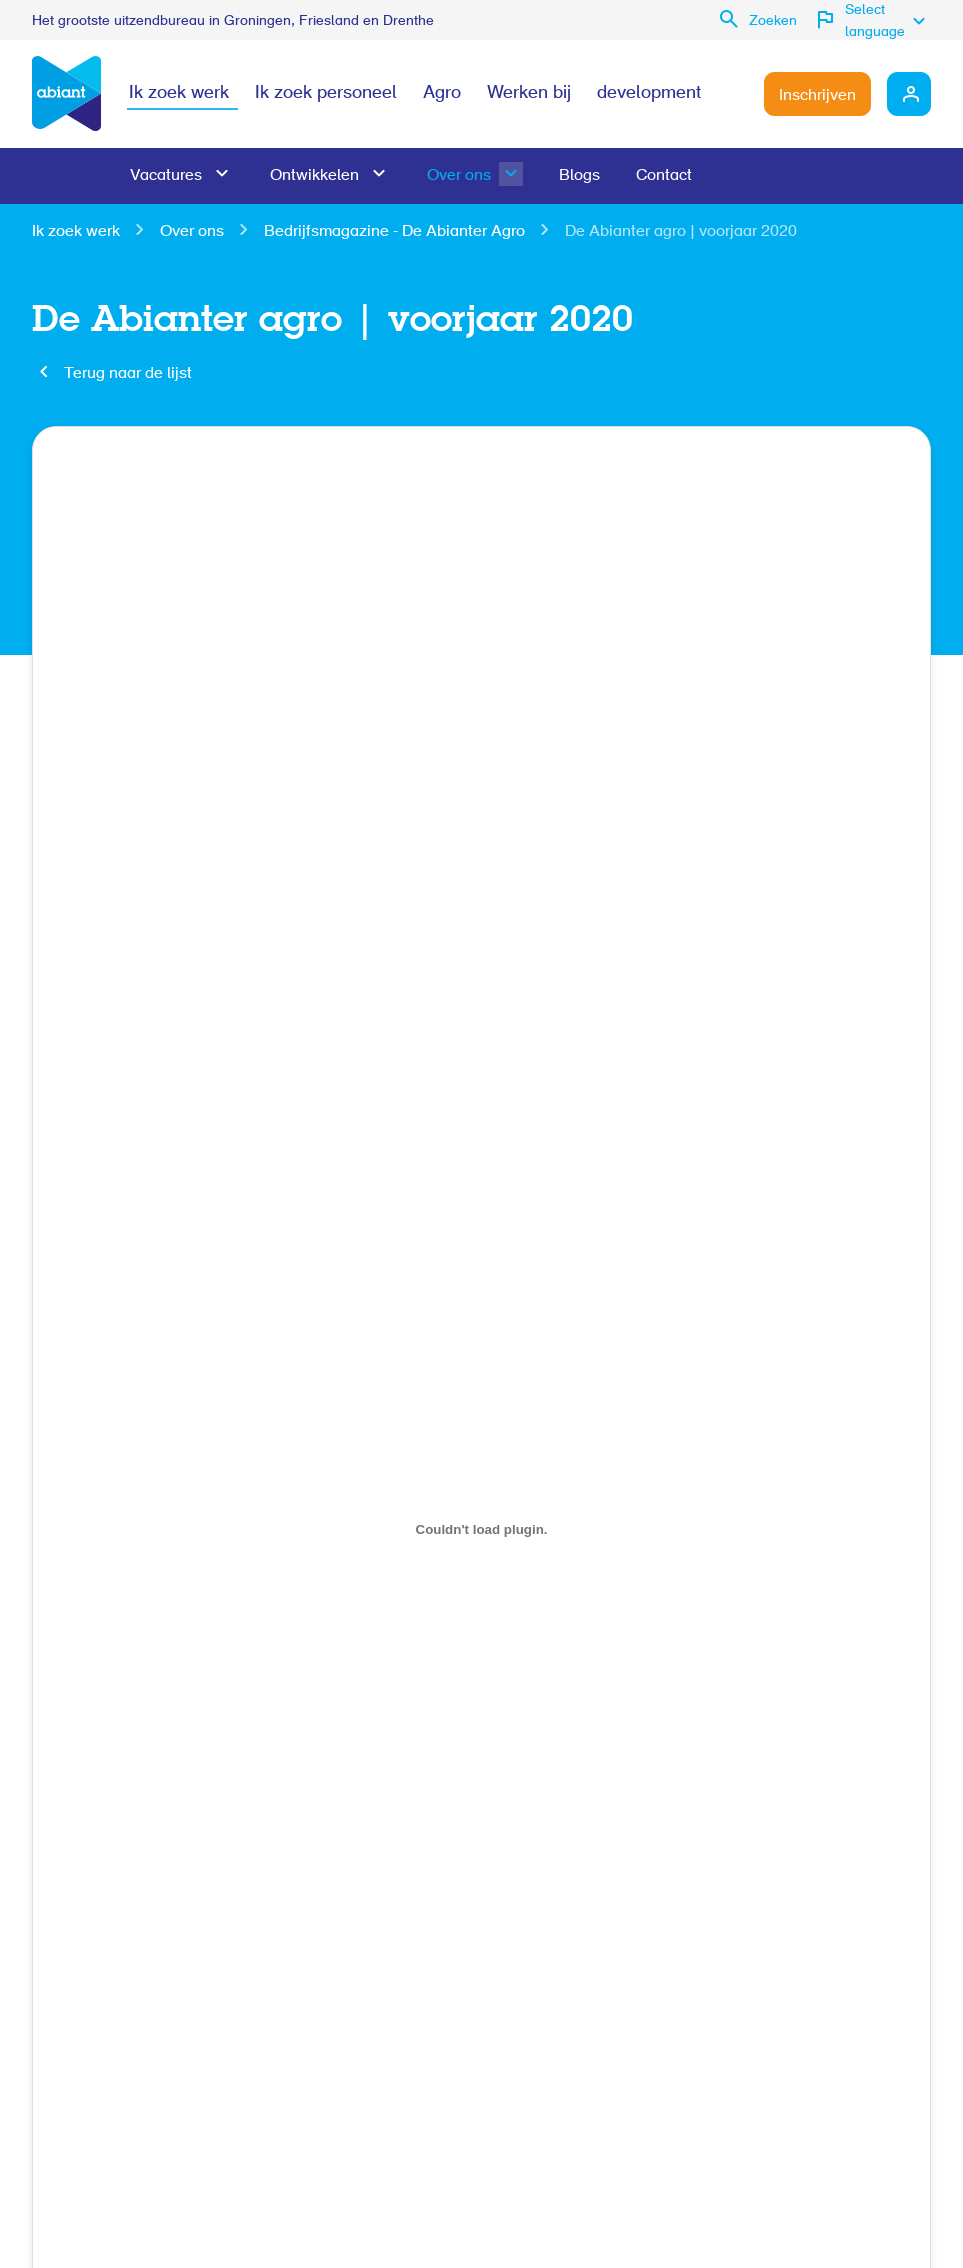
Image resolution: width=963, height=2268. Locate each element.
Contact (664, 176)
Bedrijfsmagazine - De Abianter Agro (394, 232)
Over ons (459, 176)
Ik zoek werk (179, 94)
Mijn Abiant (909, 94)
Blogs (579, 176)
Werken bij (529, 94)
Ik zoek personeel (326, 94)
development (649, 94)
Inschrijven (817, 96)
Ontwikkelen (314, 176)
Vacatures (166, 176)
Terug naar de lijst (128, 374)
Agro (442, 94)
